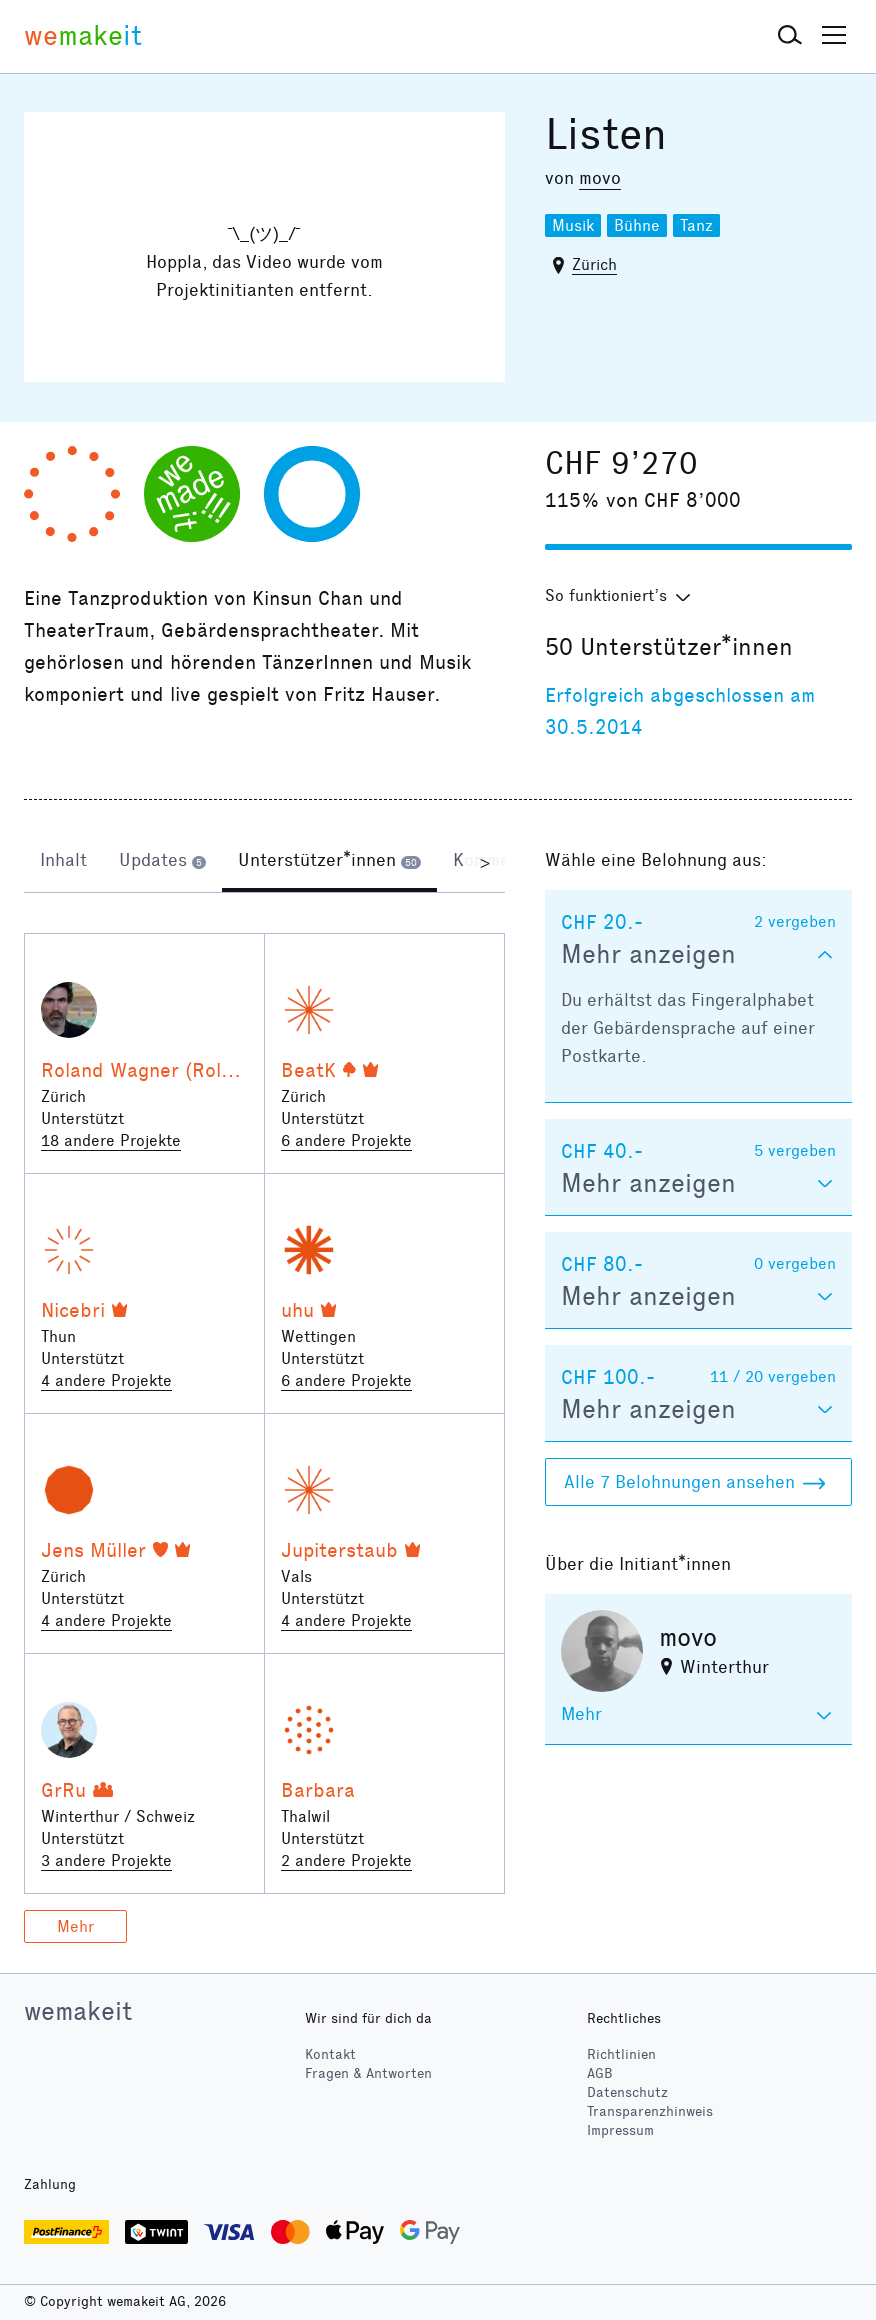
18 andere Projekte (111, 1140)
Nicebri (73, 1310)
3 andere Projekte (106, 1860)
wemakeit (78, 2011)
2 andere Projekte (346, 1860)
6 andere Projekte (346, 1140)
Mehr (75, 1926)
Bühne (637, 225)
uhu (297, 1310)
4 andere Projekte (106, 1380)
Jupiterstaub (339, 1550)
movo (600, 178)
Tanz (696, 225)
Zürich (594, 264)
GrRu (63, 1790)
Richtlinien (621, 2054)
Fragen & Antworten (368, 2073)
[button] (790, 36)
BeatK (308, 1070)
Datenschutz (627, 2092)
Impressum (620, 2130)
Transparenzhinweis (650, 2111)
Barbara (318, 1790)
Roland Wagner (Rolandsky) (166, 1070)
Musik (573, 225)
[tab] (63, 862)
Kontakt (330, 2054)
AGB (600, 2073)
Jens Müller (93, 1550)
